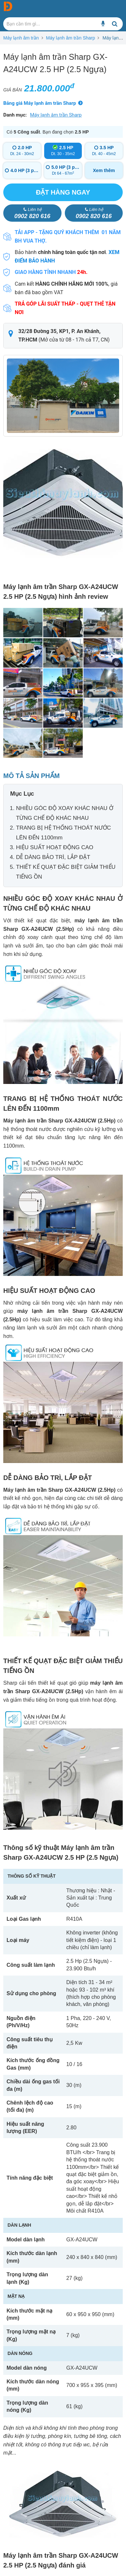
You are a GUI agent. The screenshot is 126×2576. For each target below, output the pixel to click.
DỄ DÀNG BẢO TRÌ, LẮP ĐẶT (53, 857)
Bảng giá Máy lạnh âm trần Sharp (39, 103)
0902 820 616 (32, 213)
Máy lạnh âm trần (21, 37)
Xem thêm (104, 170)
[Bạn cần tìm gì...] (103, 23)
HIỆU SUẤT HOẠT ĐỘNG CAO (54, 847)
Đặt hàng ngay (63, 192)
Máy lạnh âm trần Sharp (70, 37)
